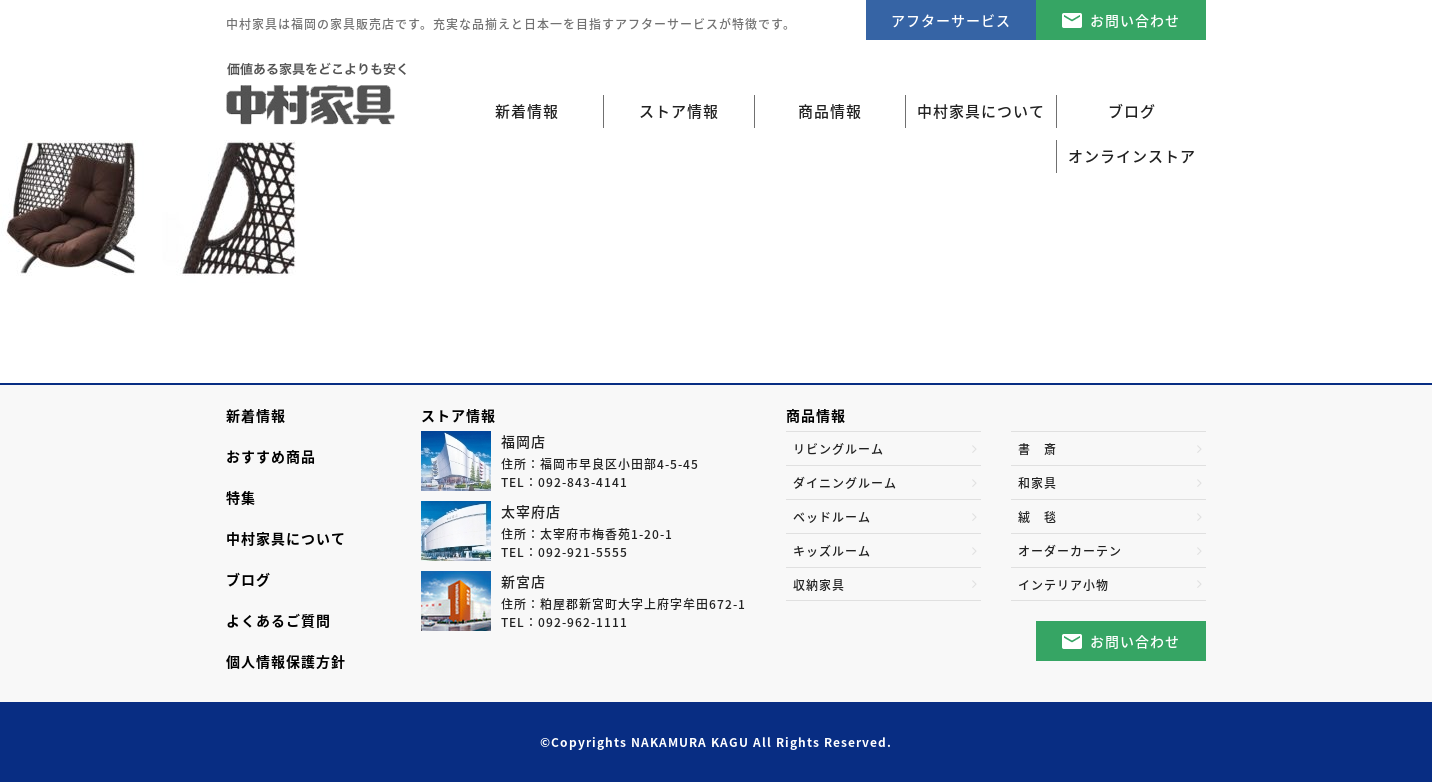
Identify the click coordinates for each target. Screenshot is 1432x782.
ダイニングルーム (845, 483)
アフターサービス (951, 20)
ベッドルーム (832, 517)
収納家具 (819, 585)
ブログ (248, 579)
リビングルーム (838, 449)
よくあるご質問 (278, 620)
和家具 (1037, 483)
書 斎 (1037, 449)
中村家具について (286, 538)
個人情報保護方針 (286, 661)
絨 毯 (1037, 517)
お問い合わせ (1135, 20)
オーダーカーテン (1070, 551)
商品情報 (816, 415)
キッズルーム (832, 551)
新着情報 (527, 111)
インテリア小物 (1063, 585)
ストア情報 (458, 415)
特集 (241, 497)
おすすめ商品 (271, 456)
